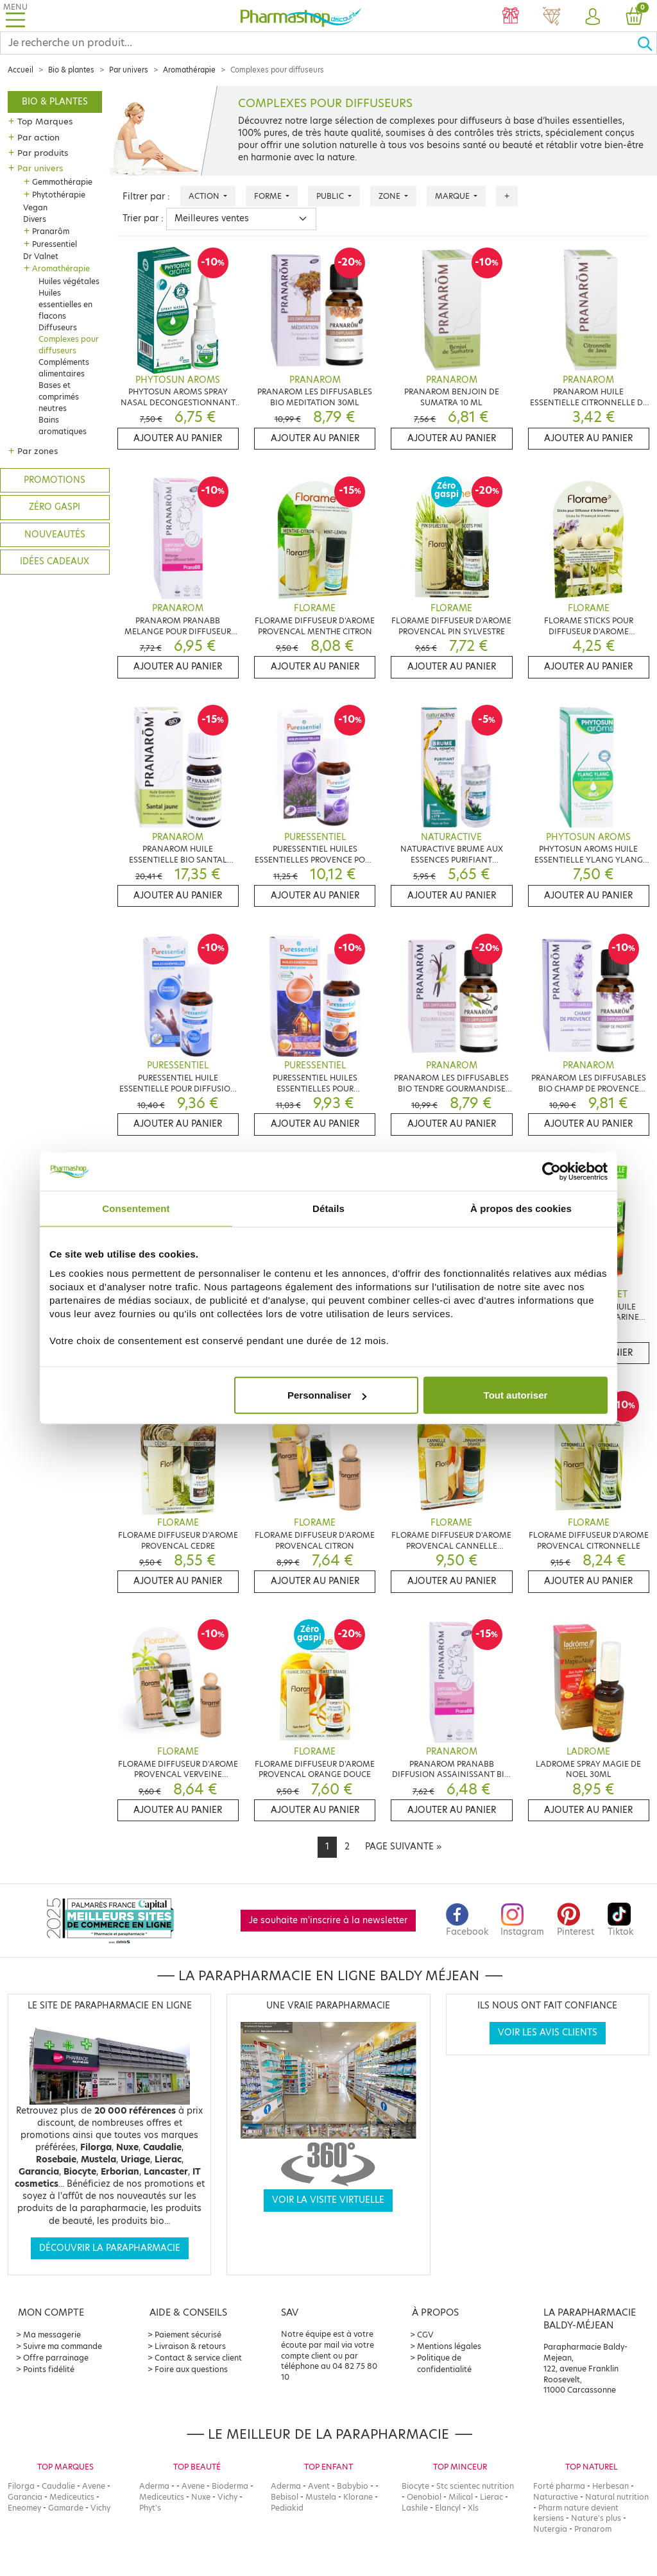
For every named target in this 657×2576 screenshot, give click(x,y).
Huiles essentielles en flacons (65, 304)
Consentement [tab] (135, 1207)
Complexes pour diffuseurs (68, 344)
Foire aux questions (191, 2369)
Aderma (154, 2485)
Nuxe (200, 2496)
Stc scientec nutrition (475, 2485)
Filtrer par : (146, 196)
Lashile (415, 2507)
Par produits (42, 152)
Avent (319, 2485)
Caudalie (58, 2485)
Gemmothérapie (62, 181)
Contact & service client (198, 2357)
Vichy (100, 2507)
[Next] (403, 1847)
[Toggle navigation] (15, 15)
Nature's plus (596, 2518)
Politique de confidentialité (444, 2363)
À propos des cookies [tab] (521, 1207)
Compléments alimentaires (63, 368)
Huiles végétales (68, 281)
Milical (460, 2496)
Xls (473, 2507)
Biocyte (415, 2485)
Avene (93, 2485)
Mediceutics (71, 2496)
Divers (34, 219)
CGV (425, 2334)
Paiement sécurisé (188, 2334)
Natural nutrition (617, 2496)
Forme (269, 195)
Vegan (35, 207)
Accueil (20, 70)
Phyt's (150, 2507)
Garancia (25, 2496)
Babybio (352, 2485)
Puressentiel (54, 244)
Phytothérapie (58, 194)
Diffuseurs (57, 327)
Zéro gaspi (54, 507)
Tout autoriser (516, 1395)
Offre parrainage (56, 2357)
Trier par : (143, 218)
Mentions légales (449, 2346)
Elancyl (448, 2507)
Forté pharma (559, 2485)
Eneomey (24, 2507)
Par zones (37, 451)
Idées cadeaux (54, 561)
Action (205, 195)
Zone (390, 195)
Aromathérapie (189, 70)
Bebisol (284, 2496)
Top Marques (45, 121)
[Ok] (646, 43)
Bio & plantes (71, 70)
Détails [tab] (328, 1207)
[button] (593, 17)
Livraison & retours (190, 2346)
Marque (453, 195)
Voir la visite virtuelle (328, 2200)
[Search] (318, 43)
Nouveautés (54, 534)
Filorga (21, 2485)
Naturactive (555, 2496)
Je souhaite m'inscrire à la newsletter (328, 1920)
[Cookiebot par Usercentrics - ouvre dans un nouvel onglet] (551, 1171)
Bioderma (230, 2485)
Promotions (54, 480)
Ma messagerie (52, 2334)
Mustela (320, 2496)
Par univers (128, 70)
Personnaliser (326, 1395)
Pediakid (287, 2507)
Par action (38, 137)
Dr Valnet (40, 256)
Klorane (358, 2496)
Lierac (491, 2496)
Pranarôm (50, 231)
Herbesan (610, 2485)
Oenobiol (424, 2496)
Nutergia (550, 2528)
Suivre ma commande (62, 2346)
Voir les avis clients (547, 2032)
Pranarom (592, 2528)
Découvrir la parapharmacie (109, 2248)
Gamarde (65, 2507)
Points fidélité (48, 2369)
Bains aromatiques (62, 425)
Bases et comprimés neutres (58, 397)
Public (331, 195)
